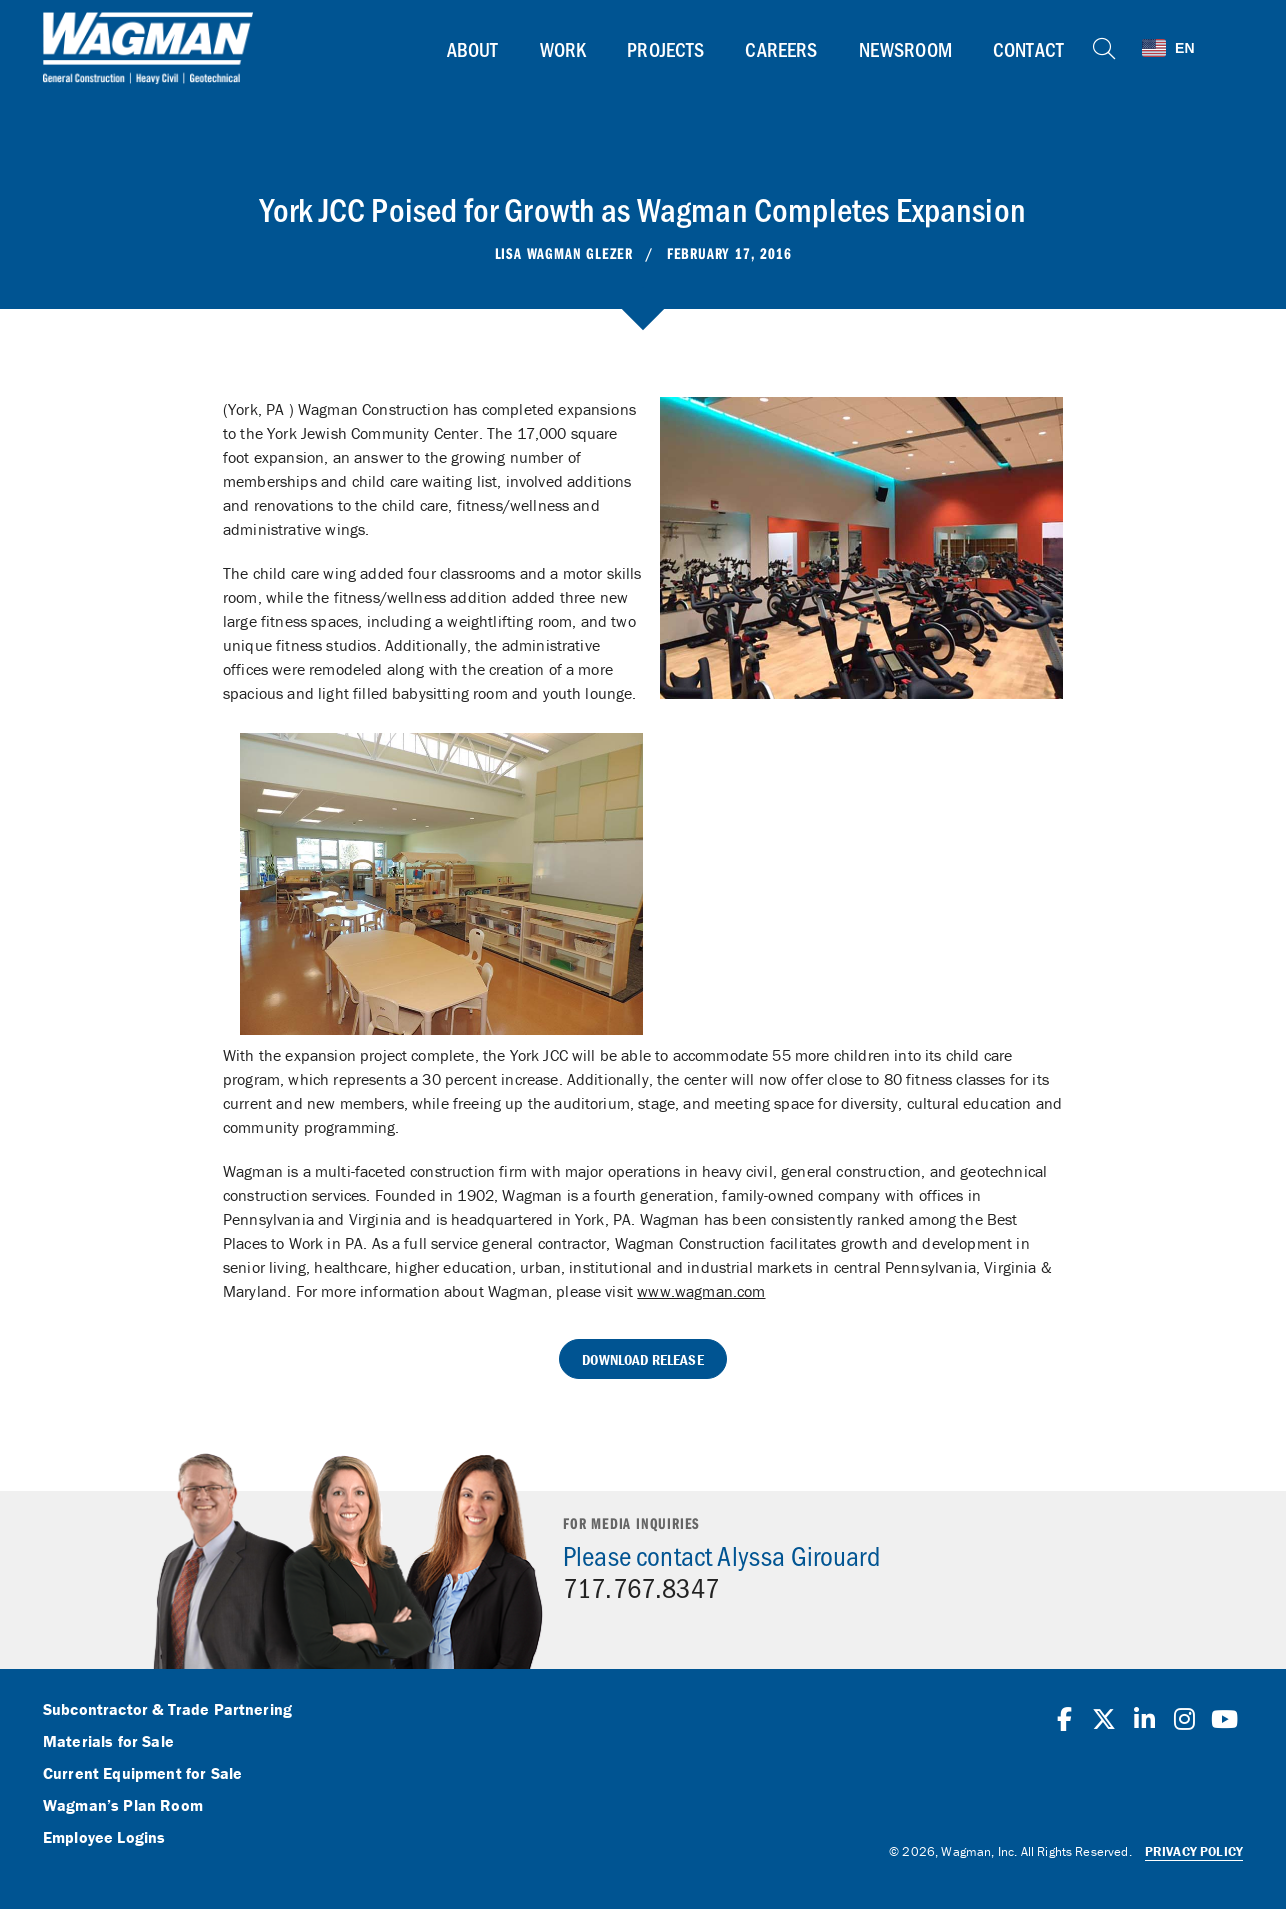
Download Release (643, 1359)
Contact (1028, 49)
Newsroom (905, 49)
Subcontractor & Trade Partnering (167, 1710)
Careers (781, 49)
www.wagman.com (701, 1291)
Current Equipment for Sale (142, 1774)
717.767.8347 (641, 1587)
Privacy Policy (1194, 1851)
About (473, 49)
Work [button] (563, 49)
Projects (665, 49)
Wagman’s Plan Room (123, 1806)
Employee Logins (104, 1838)
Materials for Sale (108, 1742)
